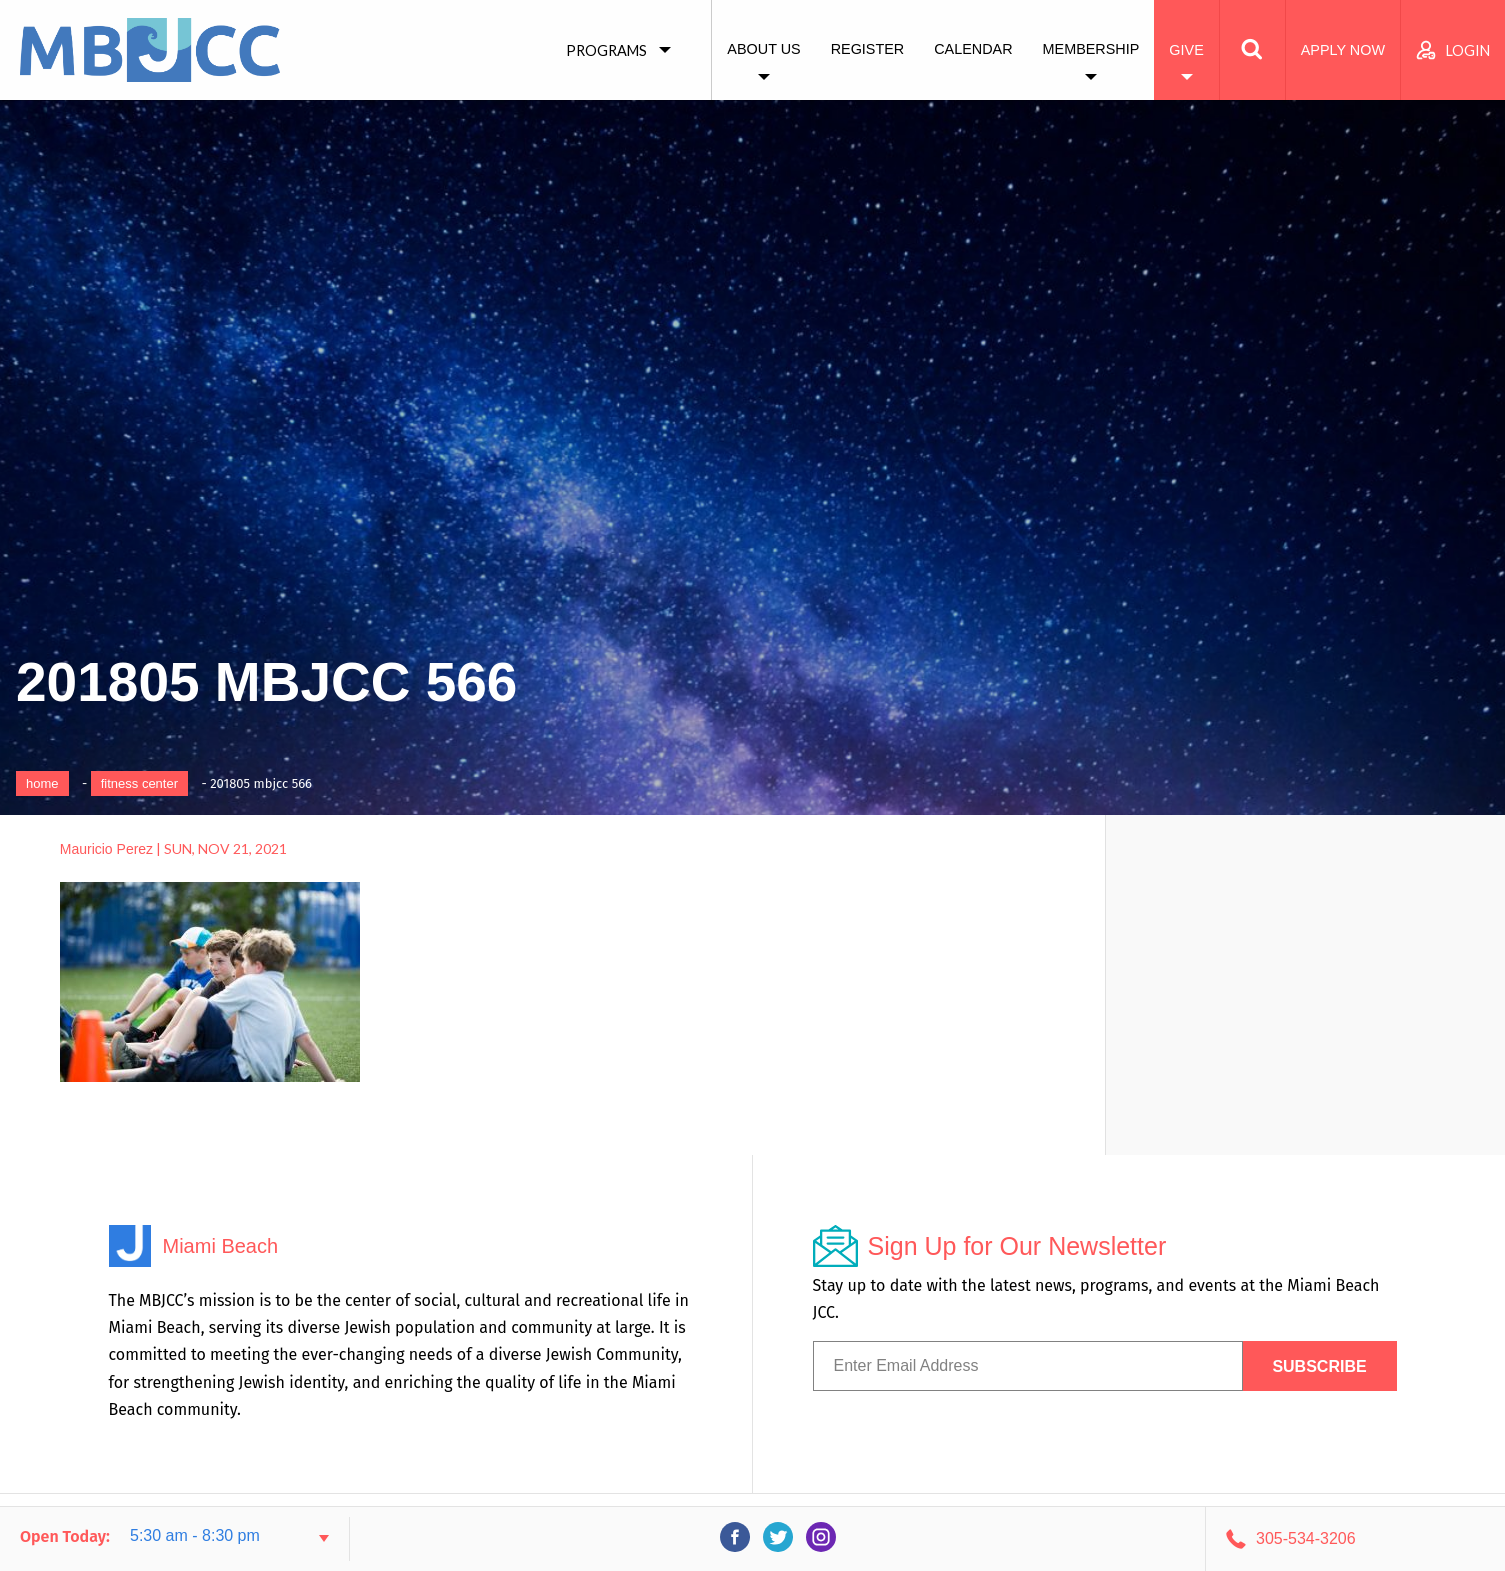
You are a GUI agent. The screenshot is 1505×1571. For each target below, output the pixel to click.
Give (1186, 50)
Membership (1091, 49)
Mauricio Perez (106, 849)
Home (42, 783)
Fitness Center (139, 783)
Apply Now (1343, 50)
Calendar (973, 49)
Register (868, 49)
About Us (763, 49)
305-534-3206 (1306, 1538)
